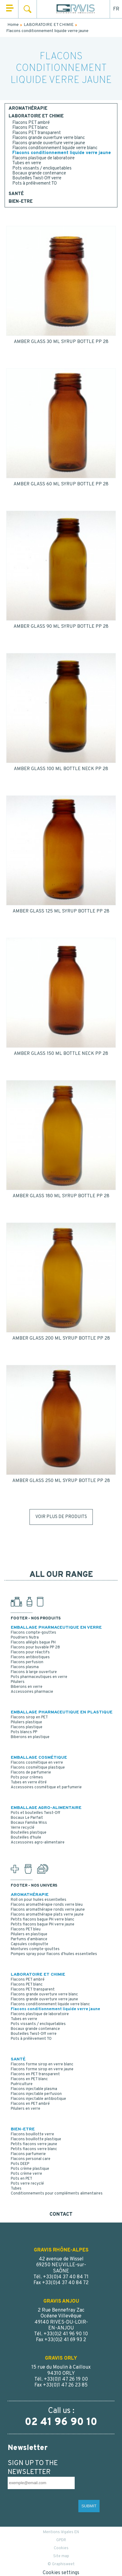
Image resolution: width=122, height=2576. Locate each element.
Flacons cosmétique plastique (38, 1767)
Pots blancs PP (24, 1732)
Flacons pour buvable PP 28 (35, 1647)
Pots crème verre (26, 2173)
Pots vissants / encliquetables (42, 168)
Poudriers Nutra (25, 1637)
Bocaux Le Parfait (27, 1817)
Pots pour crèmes (27, 1777)
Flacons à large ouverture (34, 1672)
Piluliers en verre (25, 2108)
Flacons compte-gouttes (33, 1632)
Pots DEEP (20, 2164)
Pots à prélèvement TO (34, 183)
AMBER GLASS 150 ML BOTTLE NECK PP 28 (61, 1054)
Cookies (61, 2548)
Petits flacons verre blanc (34, 2149)
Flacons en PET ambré (30, 2103)
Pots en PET (21, 2178)
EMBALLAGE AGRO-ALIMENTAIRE (46, 1808)
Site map (61, 2556)
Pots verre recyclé (27, 2183)
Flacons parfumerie (28, 2154)
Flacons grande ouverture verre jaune (48, 143)
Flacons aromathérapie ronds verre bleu (47, 1904)
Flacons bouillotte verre (32, 2134)
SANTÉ (16, 194)
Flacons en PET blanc (29, 2079)
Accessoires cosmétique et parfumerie (46, 1787)
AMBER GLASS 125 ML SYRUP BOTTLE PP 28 (61, 911)
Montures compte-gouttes (35, 1949)
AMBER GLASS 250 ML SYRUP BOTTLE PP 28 (61, 1481)
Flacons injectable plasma (34, 2089)
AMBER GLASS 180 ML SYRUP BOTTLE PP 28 (61, 1196)
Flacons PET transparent (36, 133)
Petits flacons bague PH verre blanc (42, 1919)
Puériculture (22, 2084)
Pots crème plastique (30, 2168)
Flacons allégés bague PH (33, 1642)
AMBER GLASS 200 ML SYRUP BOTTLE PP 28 (61, 1338)
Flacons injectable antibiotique (38, 2098)
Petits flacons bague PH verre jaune (42, 1924)
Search (27, 9)
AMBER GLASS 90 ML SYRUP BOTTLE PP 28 (61, 627)
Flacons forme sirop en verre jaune (42, 2069)
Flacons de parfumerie (31, 1772)
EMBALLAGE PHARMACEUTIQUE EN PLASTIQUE (61, 1712)
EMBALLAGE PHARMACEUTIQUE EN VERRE (56, 1627)
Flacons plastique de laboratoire (43, 158)
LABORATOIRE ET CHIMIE (36, 116)
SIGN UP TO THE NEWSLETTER (33, 2468)
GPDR (61, 2540)
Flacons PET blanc (30, 128)
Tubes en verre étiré (29, 1782)
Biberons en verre (26, 1686)
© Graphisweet (61, 2564)
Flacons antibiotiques (30, 1657)
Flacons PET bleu (26, 1929)
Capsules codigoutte (29, 1944)
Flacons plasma (25, 1667)
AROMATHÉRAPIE (28, 109)
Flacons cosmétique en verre (37, 1762)
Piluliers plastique (26, 1722)
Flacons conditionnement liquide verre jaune (61, 153)
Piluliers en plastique (29, 1934)
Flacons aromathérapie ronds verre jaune (48, 1909)
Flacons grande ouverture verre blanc (48, 138)
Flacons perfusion (27, 1662)
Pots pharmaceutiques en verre (39, 1677)
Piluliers (18, 1682)
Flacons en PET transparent (35, 2074)
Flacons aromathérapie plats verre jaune (47, 1914)
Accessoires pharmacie (32, 1691)
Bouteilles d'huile (26, 1837)
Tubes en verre (26, 163)
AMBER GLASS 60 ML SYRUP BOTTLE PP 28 (61, 484)
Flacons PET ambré (31, 123)
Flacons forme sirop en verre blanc (42, 2064)
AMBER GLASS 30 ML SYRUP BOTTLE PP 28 (61, 342)
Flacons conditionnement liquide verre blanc (54, 148)
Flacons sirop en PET (29, 1717)
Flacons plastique (26, 1727)
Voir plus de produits (61, 1517)
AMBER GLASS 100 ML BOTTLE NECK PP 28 (61, 769)
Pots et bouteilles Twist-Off (35, 1813)
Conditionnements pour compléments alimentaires (57, 2193)
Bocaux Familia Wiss (29, 1822)
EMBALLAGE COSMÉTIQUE (39, 1757)
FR (116, 9)
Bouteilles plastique (28, 1832)
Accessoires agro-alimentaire (38, 1842)
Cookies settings (61, 2573)
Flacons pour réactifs (30, 1652)
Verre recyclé (22, 1827)
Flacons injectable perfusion (36, 2094)
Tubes (16, 2188)
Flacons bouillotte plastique (36, 2139)
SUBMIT (88, 2506)
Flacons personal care (30, 2159)
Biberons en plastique (30, 1737)
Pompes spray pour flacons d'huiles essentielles (54, 1954)
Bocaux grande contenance (39, 173)
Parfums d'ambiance (29, 1939)
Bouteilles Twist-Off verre (36, 178)
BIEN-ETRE (21, 202)
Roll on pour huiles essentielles (38, 1899)
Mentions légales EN (61, 2532)
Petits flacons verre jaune (34, 2144)
